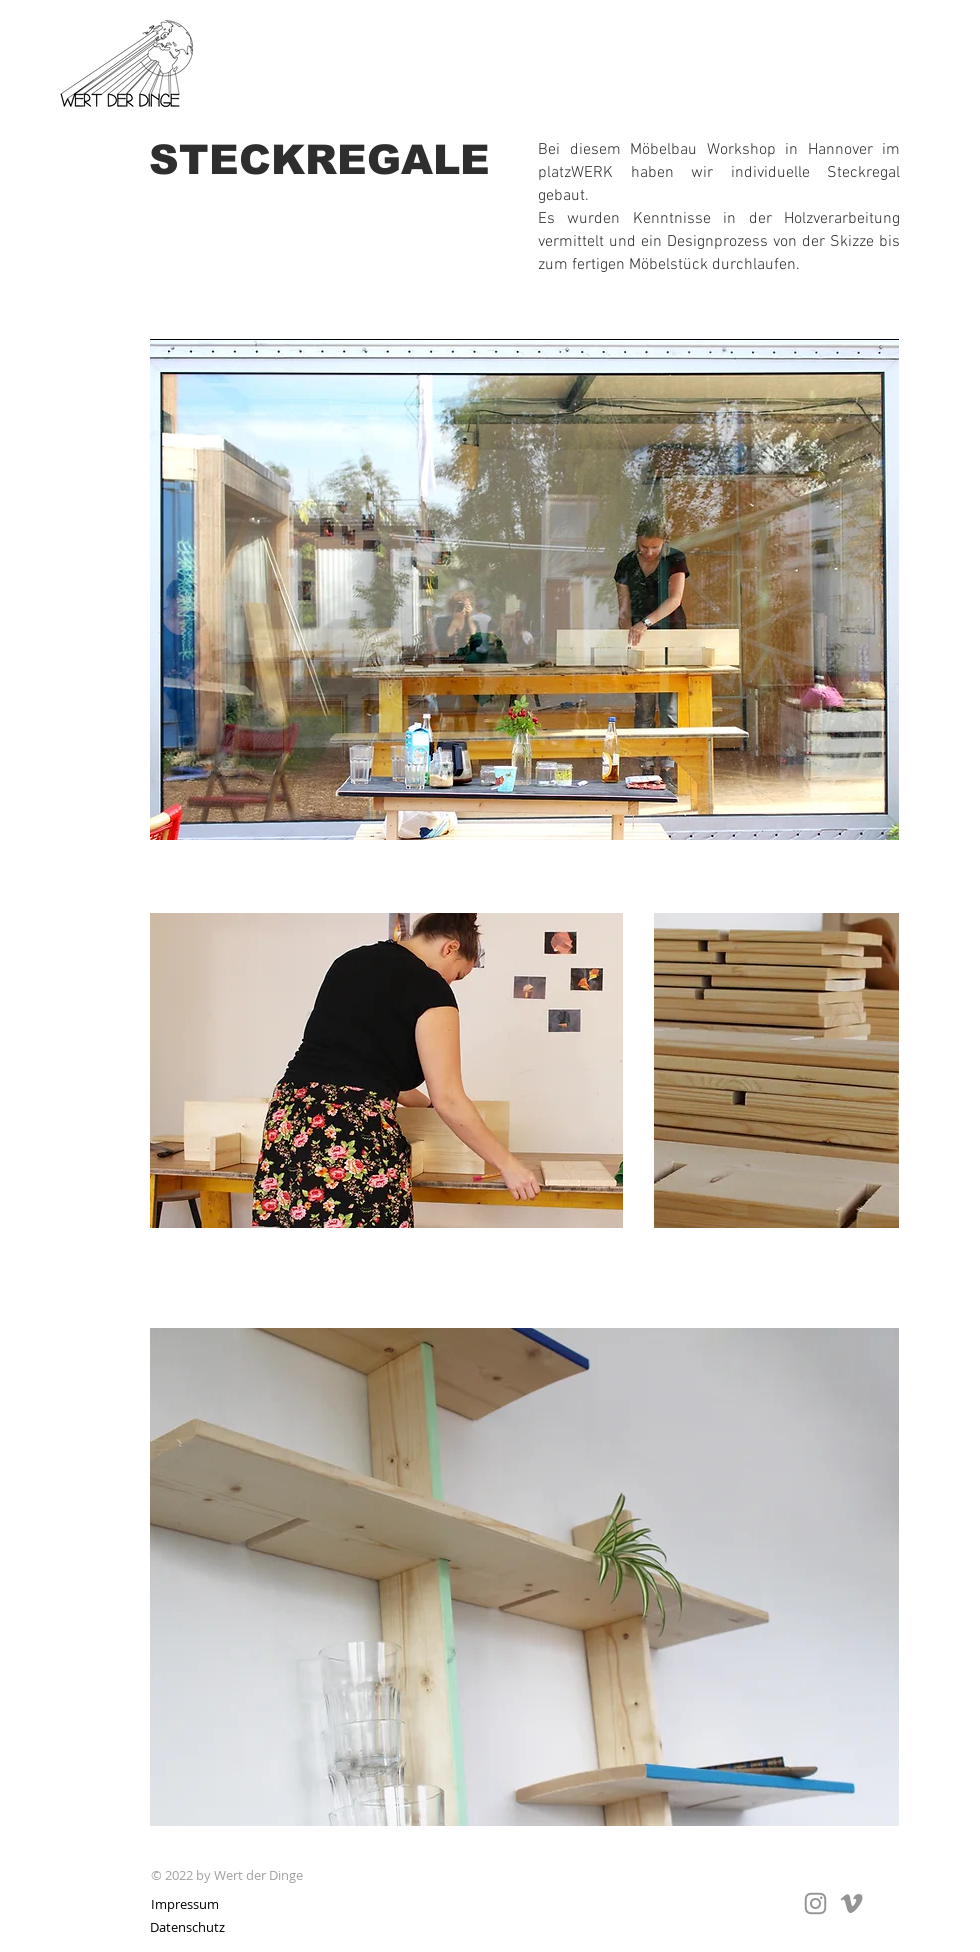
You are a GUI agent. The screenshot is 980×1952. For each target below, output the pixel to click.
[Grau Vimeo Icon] (851, 1903)
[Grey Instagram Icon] (815, 1903)
